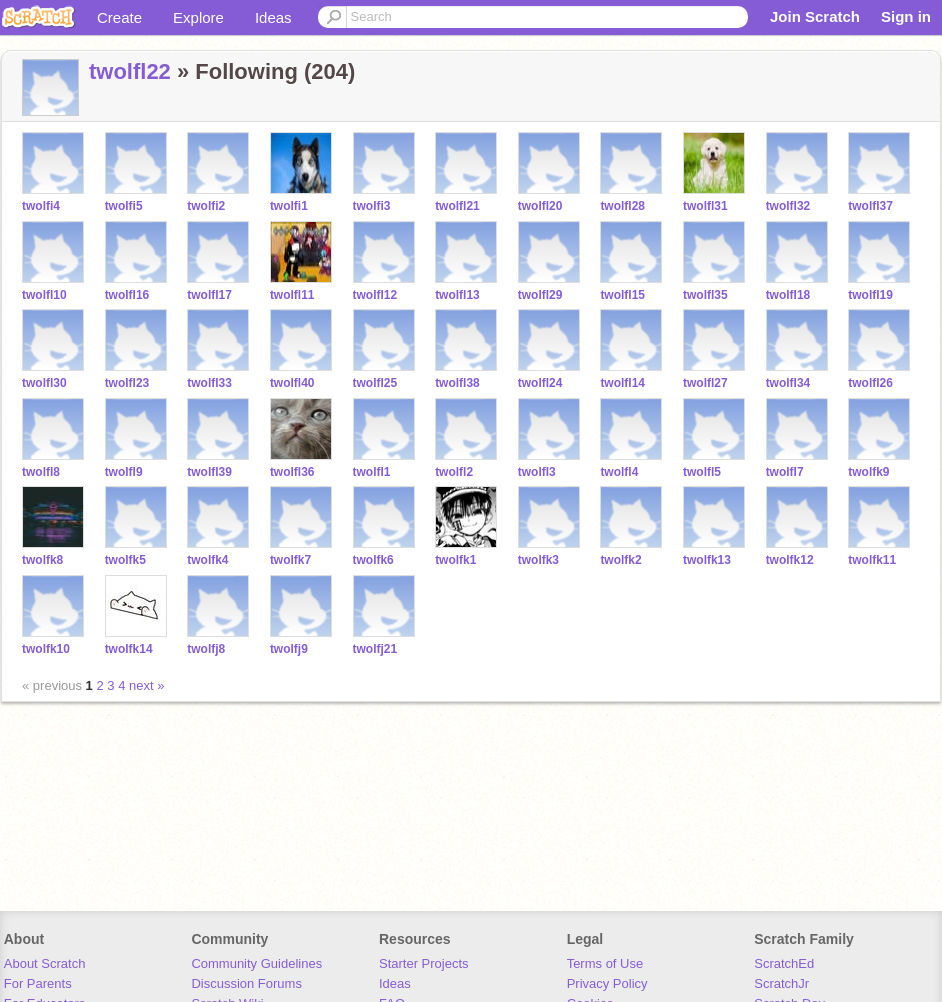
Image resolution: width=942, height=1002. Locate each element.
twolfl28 (622, 206)
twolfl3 (537, 472)
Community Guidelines (256, 963)
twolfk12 (790, 560)
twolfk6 (373, 560)
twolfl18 (788, 295)
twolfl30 (44, 383)
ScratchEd (784, 963)
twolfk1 (455, 560)
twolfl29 (540, 295)
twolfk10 (46, 649)
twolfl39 (209, 472)
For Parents (38, 983)
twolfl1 (372, 472)
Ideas (273, 17)
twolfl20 (540, 206)
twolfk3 (538, 560)
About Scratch (45, 963)
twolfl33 (209, 383)
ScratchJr (781, 983)
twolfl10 (44, 295)
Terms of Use (605, 963)
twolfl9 (124, 472)
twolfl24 (540, 383)
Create (119, 17)
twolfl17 (209, 295)
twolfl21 (457, 206)
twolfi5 (124, 206)
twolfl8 (41, 472)
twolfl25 (375, 383)
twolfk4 (207, 560)
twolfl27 (705, 383)
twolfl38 (457, 383)
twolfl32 (788, 206)
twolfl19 (870, 295)
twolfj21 (375, 649)
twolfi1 (289, 206)
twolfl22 (130, 71)
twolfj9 (289, 649)
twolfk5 (125, 560)
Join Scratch (815, 16)
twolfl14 (622, 383)
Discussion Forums (246, 983)
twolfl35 (705, 295)
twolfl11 (292, 295)
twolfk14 (129, 649)
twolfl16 (127, 295)
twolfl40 (292, 383)
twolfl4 (619, 472)
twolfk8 (42, 560)
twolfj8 (206, 649)
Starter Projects (424, 963)
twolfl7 (785, 472)
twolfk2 (620, 560)
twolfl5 (702, 472)
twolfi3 (372, 206)
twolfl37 (870, 206)
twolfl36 (292, 472)
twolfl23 (127, 383)
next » (146, 685)
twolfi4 (41, 206)
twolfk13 (707, 560)
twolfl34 (788, 383)
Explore (198, 17)
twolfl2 (454, 472)
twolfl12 (375, 295)
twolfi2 (206, 206)
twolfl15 (622, 295)
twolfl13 (457, 295)
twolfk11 (872, 560)
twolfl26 (870, 383)
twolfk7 (290, 560)
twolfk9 (868, 472)
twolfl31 (705, 206)
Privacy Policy (607, 983)
